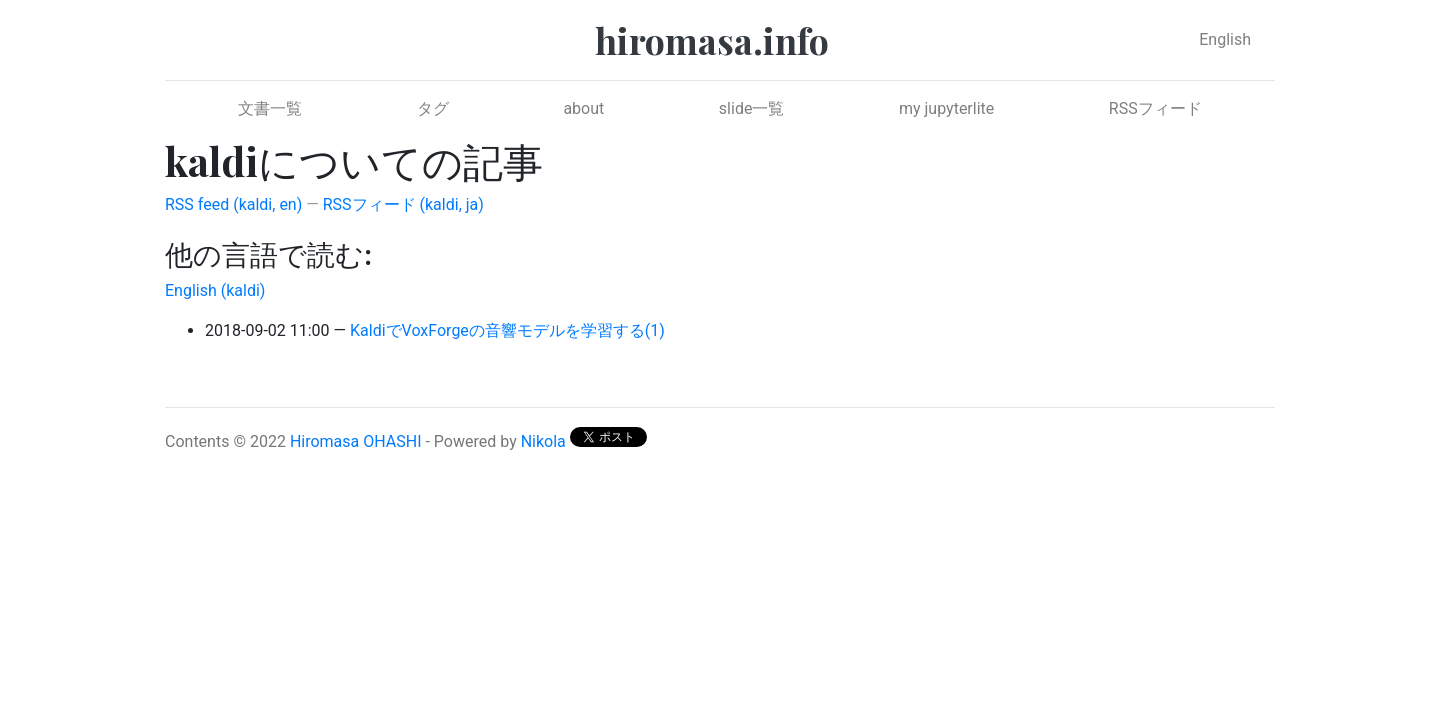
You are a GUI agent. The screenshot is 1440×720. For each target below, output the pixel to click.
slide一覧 (752, 108)
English (1225, 39)
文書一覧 (270, 108)
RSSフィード (1155, 108)
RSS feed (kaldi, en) (233, 204)
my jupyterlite (946, 108)
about (583, 108)
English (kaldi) (215, 290)
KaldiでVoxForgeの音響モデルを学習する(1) (507, 330)
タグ (433, 108)
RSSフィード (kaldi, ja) (403, 204)
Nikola (543, 441)
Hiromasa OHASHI (356, 441)
